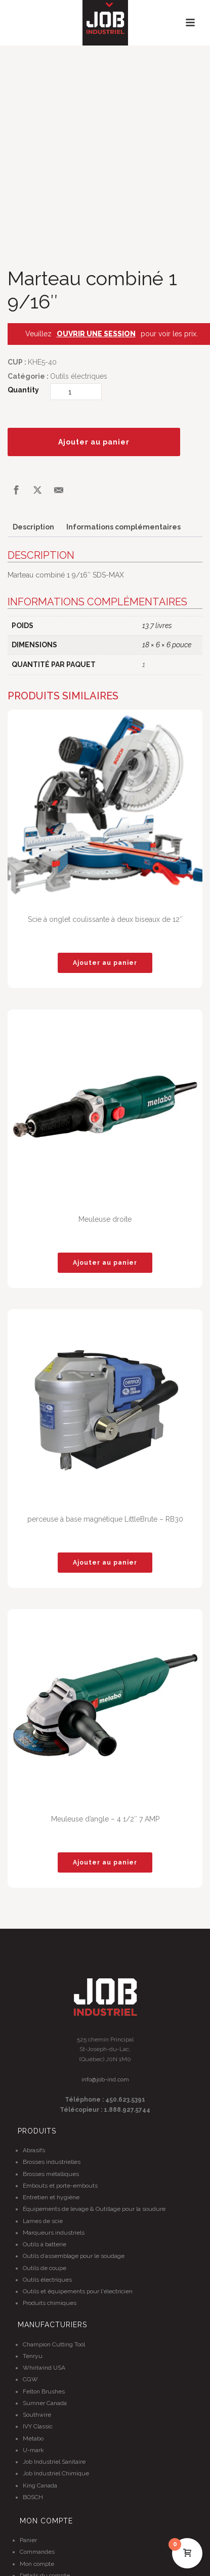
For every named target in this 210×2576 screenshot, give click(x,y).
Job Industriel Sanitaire (54, 2461)
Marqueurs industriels (54, 2232)
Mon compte (37, 2563)
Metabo (33, 2438)
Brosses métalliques (51, 2174)
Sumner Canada (45, 2403)
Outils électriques (78, 376)
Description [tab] (33, 527)
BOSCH (33, 2497)
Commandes (37, 2551)
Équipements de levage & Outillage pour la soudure (94, 2208)
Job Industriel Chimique (56, 2473)
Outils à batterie (44, 2244)
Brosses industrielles (51, 2161)
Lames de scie (43, 2221)
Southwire (37, 2414)
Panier (28, 2540)
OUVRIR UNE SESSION (96, 334)
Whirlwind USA (44, 2367)
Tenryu (33, 2356)
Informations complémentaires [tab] (123, 527)
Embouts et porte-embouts (60, 2185)
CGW (30, 2379)
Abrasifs (34, 2150)
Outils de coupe (44, 2268)
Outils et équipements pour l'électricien (78, 2291)
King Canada (40, 2485)
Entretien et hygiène (51, 2197)
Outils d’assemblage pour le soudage (73, 2255)
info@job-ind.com (105, 2079)
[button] (105, 963)
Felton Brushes (44, 2391)
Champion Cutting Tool (54, 2344)
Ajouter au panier (94, 442)
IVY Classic (38, 2426)
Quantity (23, 390)
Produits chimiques (49, 2302)
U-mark (33, 2450)
